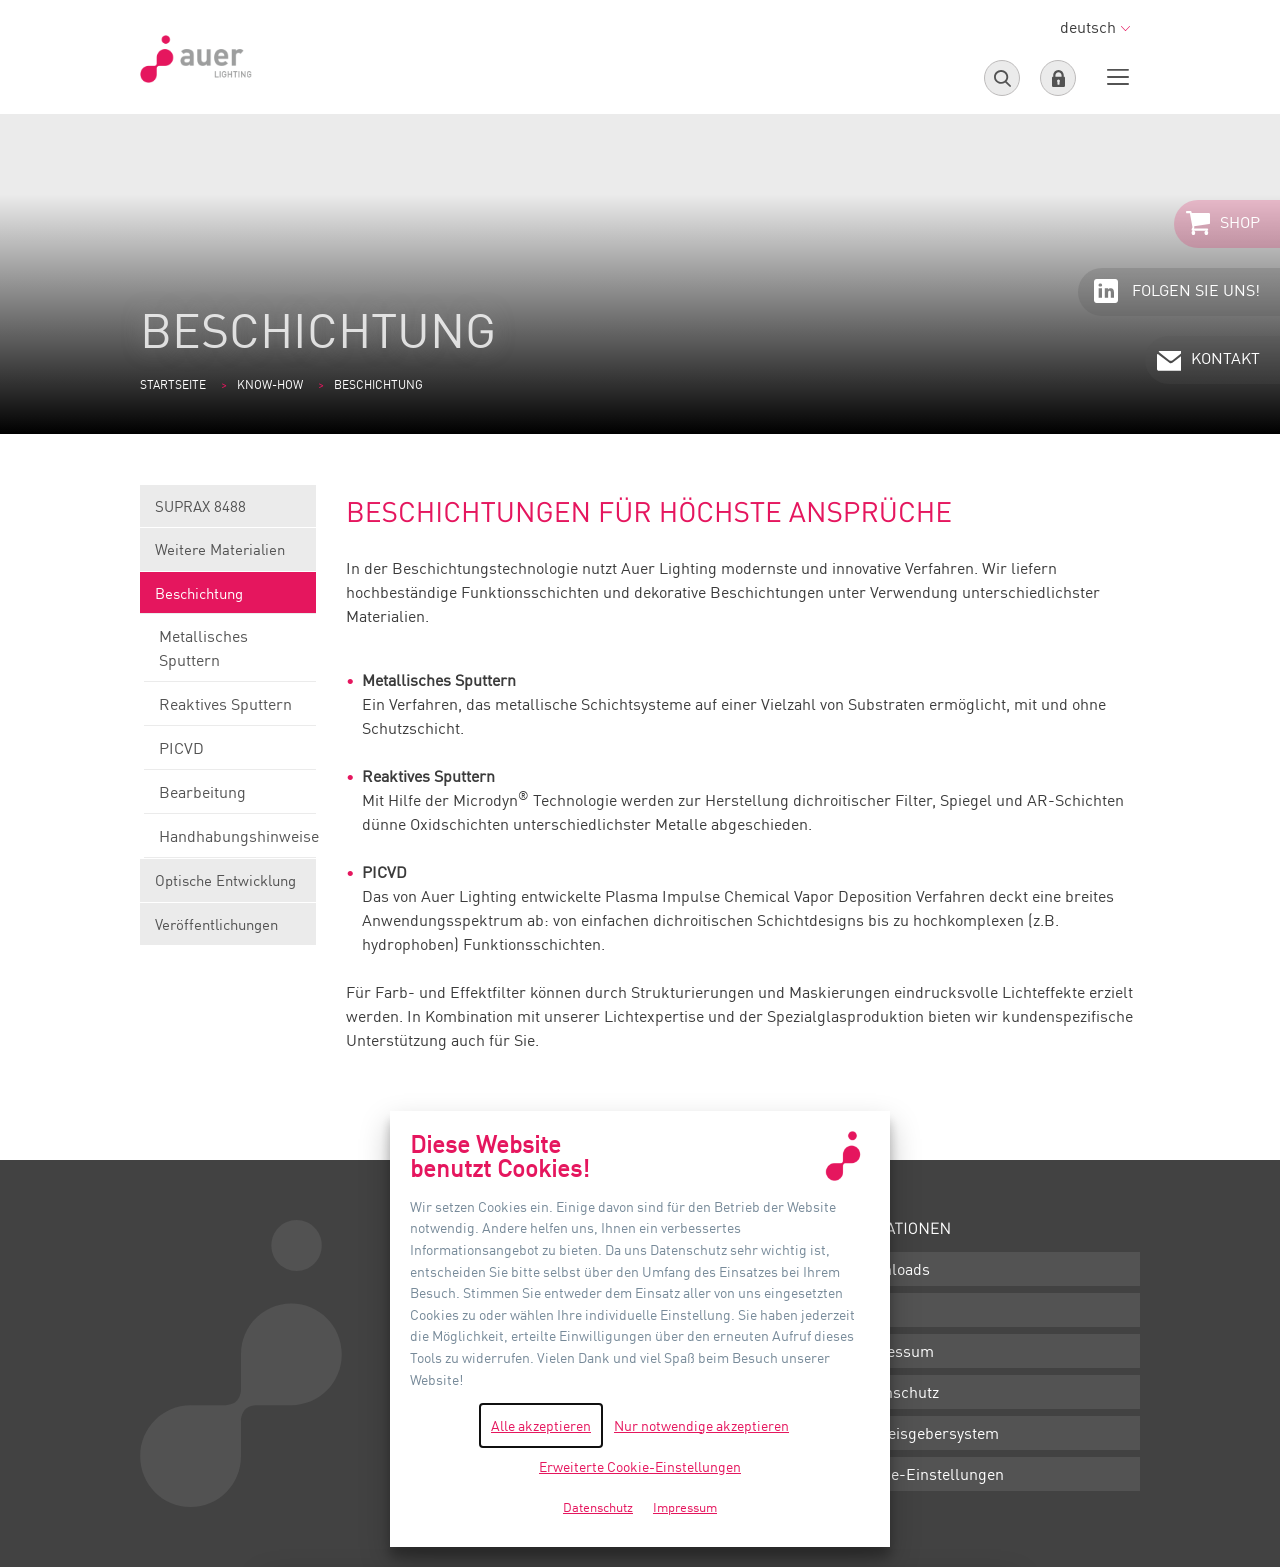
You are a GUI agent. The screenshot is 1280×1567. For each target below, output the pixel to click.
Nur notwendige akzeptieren (701, 1425)
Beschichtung (228, 599)
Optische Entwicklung (228, 886)
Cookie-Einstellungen (928, 1474)
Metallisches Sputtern (230, 654)
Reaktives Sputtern (230, 710)
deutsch (1095, 27)
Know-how (270, 384)
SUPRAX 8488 (228, 512)
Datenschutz (895, 1392)
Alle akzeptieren (541, 1425)
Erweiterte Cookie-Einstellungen (640, 1466)
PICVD (230, 754)
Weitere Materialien (228, 555)
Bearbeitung (230, 798)
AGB (867, 1310)
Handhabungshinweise (230, 842)
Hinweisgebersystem (925, 1433)
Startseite (173, 384)
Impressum (893, 1351)
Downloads (891, 1269)
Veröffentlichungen (216, 924)
